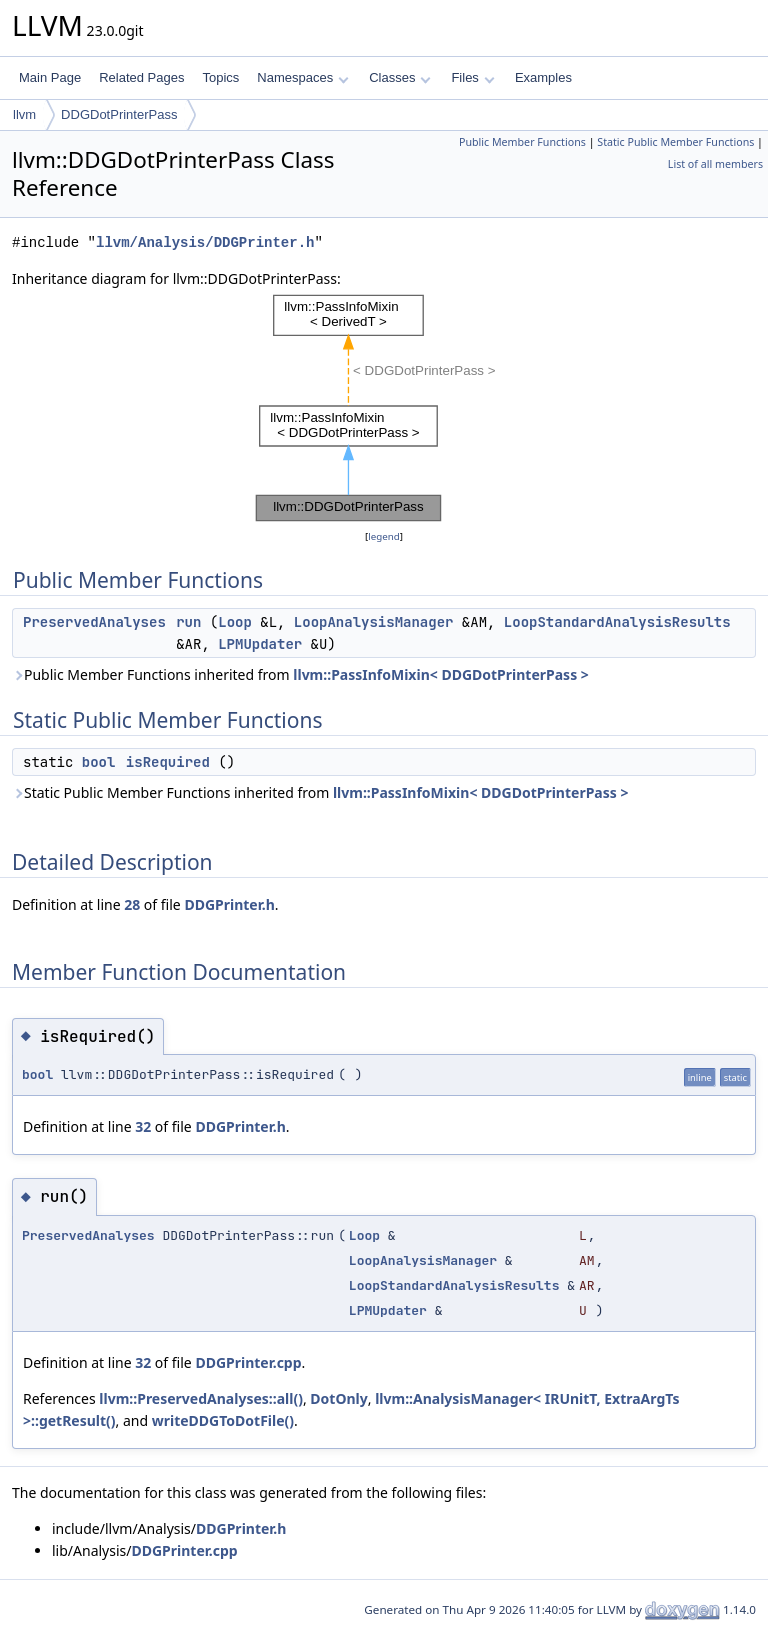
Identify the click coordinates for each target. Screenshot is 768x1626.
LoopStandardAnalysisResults (617, 622)
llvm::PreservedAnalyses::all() (201, 1398)
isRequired (168, 762)
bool (99, 762)
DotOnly (338, 1398)
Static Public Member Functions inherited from (320, 792)
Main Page (50, 77)
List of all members (715, 164)
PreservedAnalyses (94, 622)
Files (472, 77)
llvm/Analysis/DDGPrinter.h (205, 242)
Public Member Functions (522, 142)
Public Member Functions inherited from (300, 674)
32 (143, 1126)
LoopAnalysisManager (374, 622)
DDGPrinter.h (229, 904)
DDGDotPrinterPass (119, 114)
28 (132, 904)
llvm (24, 114)
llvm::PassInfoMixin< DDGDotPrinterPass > (441, 674)
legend (384, 536)
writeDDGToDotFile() (223, 1420)
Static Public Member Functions (675, 142)
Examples (543, 77)
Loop (235, 622)
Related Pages (141, 77)
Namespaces (302, 77)
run (188, 622)
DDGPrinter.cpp (248, 1362)
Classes (400, 77)
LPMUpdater (260, 644)
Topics (220, 77)
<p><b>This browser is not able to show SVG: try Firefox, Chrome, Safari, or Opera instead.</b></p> (384, 408)
